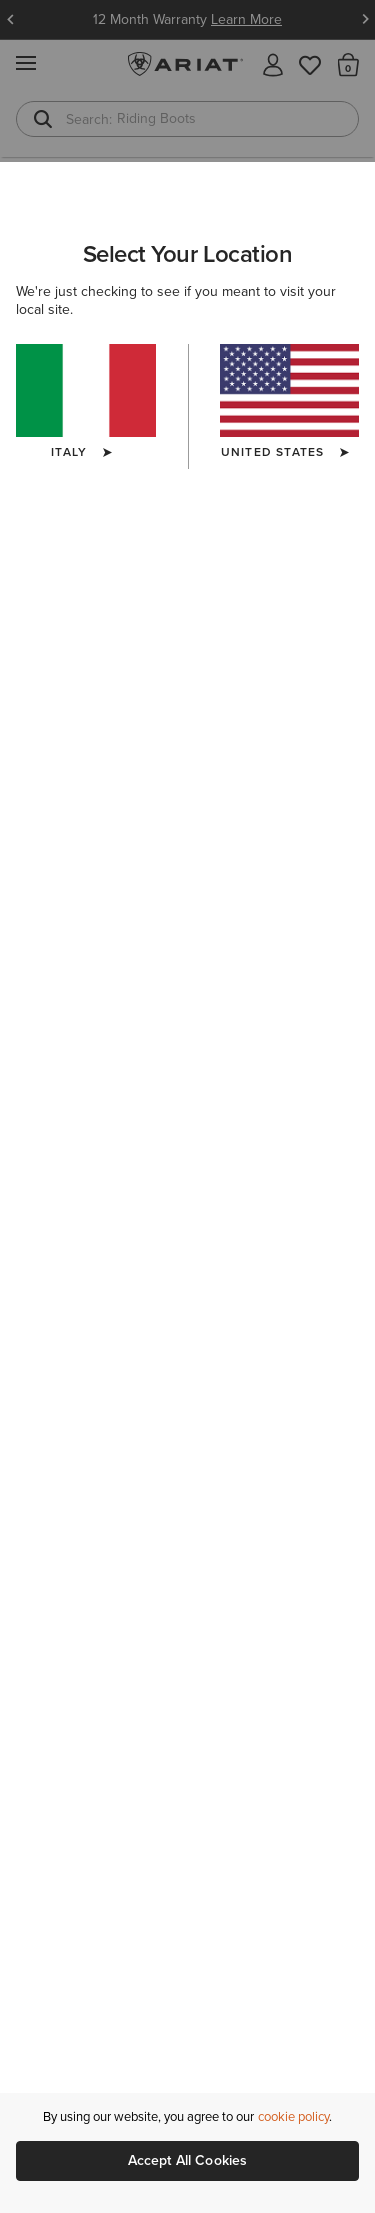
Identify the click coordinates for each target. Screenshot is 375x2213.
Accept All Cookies (188, 2160)
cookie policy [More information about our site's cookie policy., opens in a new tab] (293, 2116)
